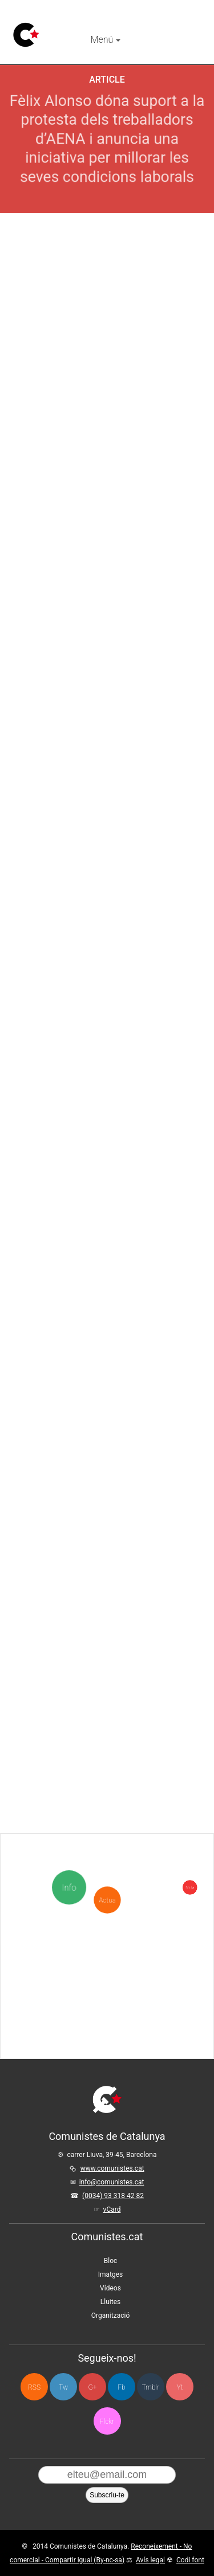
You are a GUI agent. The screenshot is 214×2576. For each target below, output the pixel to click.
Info (71, 1887)
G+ (92, 2387)
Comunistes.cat (107, 2237)
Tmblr (150, 2387)
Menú (105, 39)
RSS (34, 2387)
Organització (110, 2315)
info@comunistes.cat (111, 2182)
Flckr (107, 2422)
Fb (121, 2387)
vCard (112, 2209)
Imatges (110, 2274)
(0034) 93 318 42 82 (113, 2196)
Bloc (111, 2261)
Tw (63, 2387)
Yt (180, 2387)
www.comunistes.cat (112, 2168)
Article (107, 79)
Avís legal (150, 2560)
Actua (107, 1840)
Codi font (190, 2560)
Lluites (110, 2302)
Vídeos (110, 2288)
